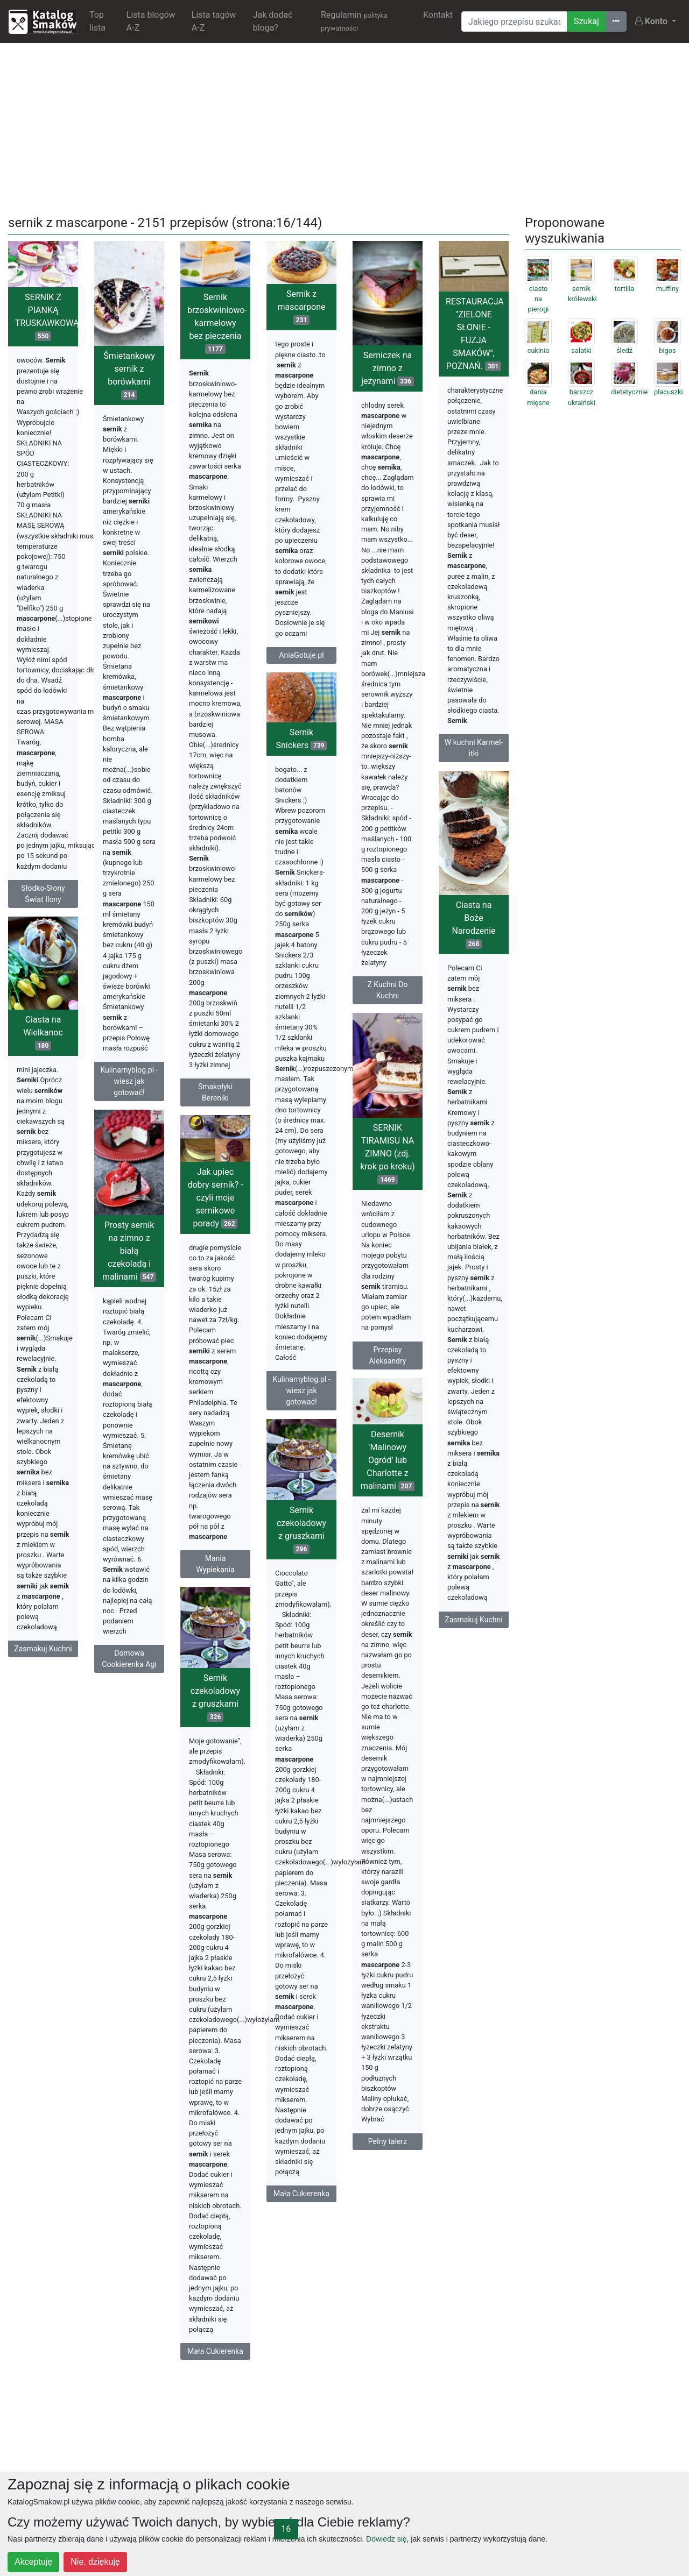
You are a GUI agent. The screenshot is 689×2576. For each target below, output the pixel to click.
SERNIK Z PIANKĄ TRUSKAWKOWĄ (46, 316)
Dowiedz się (386, 2539)
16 (286, 2529)
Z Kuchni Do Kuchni (387, 990)
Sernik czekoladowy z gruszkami (301, 1529)
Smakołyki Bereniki (215, 1092)
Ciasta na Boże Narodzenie (473, 924)
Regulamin (354, 21)
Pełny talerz (387, 2141)
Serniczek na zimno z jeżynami (387, 368)
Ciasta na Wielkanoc (43, 1032)
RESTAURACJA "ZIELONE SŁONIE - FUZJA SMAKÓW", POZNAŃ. (475, 333)
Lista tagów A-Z (214, 21)
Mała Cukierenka (301, 2193)
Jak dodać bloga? (273, 21)
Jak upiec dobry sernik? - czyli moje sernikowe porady (215, 1198)
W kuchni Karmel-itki (474, 748)
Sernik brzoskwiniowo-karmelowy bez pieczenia (217, 323)
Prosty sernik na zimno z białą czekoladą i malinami (129, 1251)
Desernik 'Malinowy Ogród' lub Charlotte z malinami (387, 1460)
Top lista (97, 21)
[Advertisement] (344, 127)
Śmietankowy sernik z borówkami (129, 375)
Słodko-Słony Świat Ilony (43, 894)
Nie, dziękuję (95, 2561)
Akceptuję (33, 2561)
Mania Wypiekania (215, 1564)
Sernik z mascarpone (302, 307)
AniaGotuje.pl (301, 655)
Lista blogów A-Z (150, 21)
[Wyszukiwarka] (514, 21)
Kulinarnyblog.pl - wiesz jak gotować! (129, 1081)
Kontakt (438, 15)
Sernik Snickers (301, 738)
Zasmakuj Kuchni (473, 1619)
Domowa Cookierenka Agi (129, 1659)
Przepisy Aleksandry (387, 1355)
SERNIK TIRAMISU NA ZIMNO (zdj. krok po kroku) (387, 1153)
